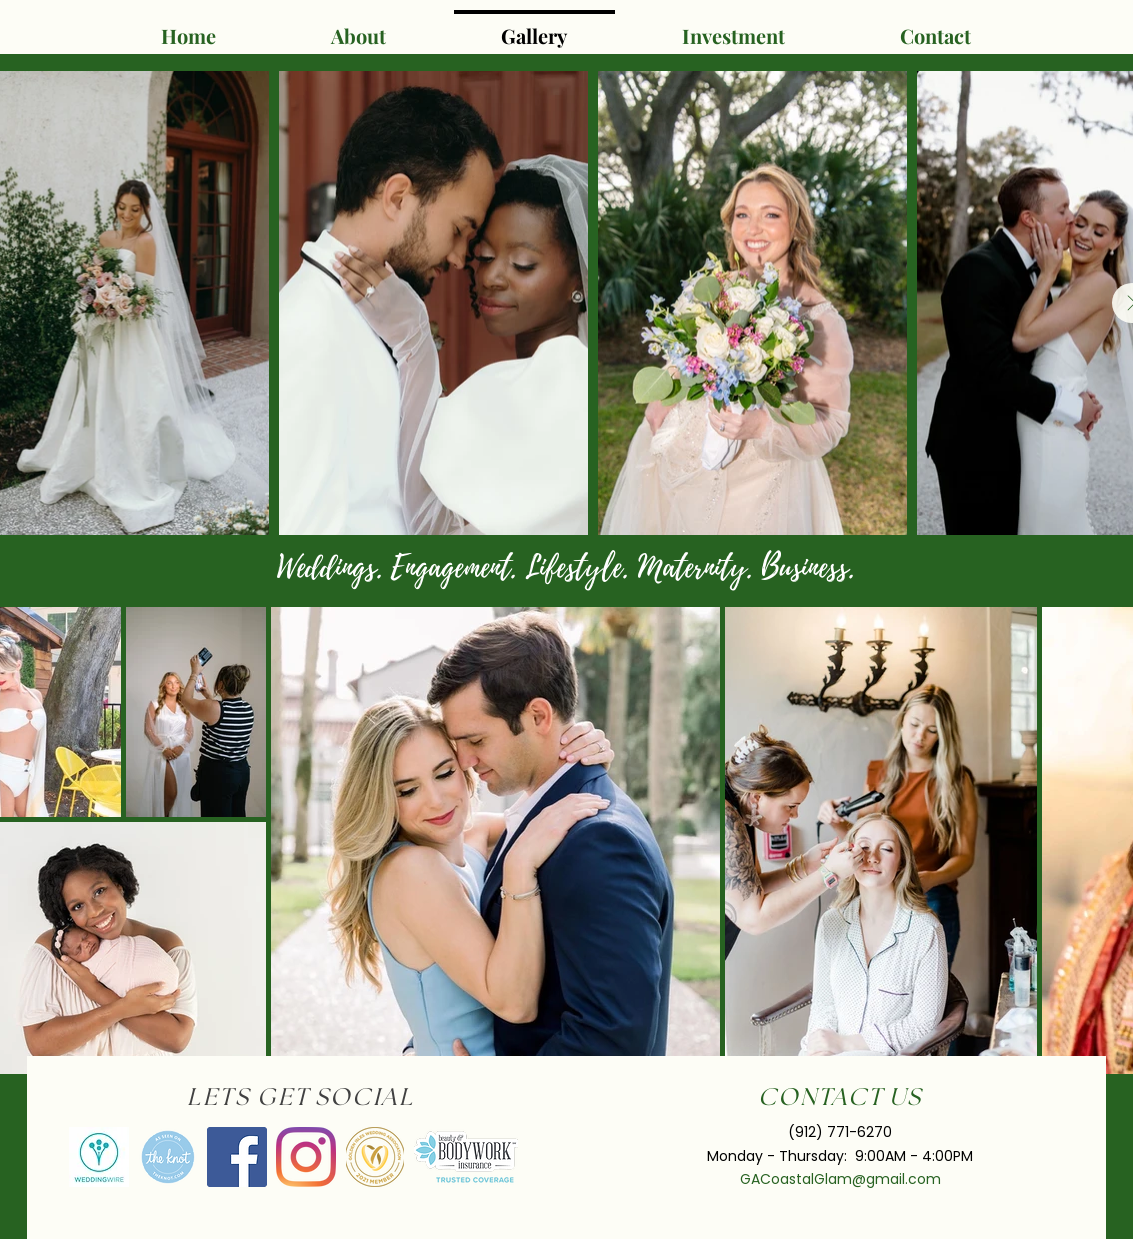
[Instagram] (306, 1157)
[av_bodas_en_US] (99, 1157)
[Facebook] (237, 1157)
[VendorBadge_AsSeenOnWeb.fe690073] (168, 1157)
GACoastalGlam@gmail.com (840, 1179)
